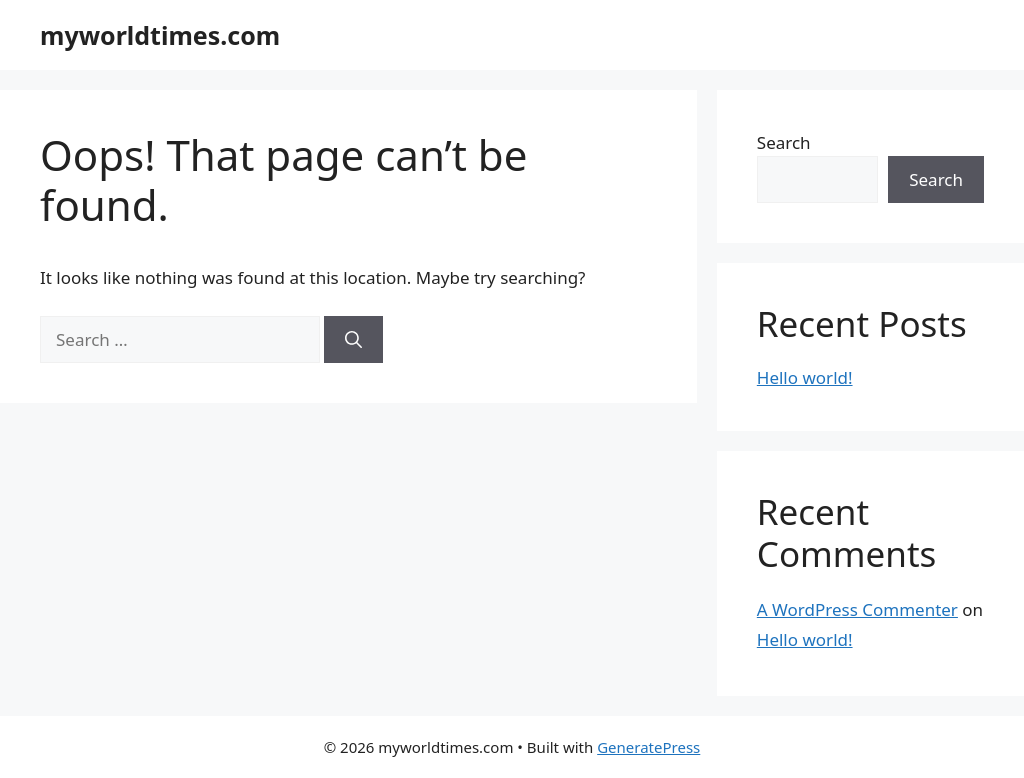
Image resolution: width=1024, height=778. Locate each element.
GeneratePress (648, 747)
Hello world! (805, 377)
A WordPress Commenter (857, 609)
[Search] (353, 340)
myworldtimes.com (160, 35)
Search (784, 142)
